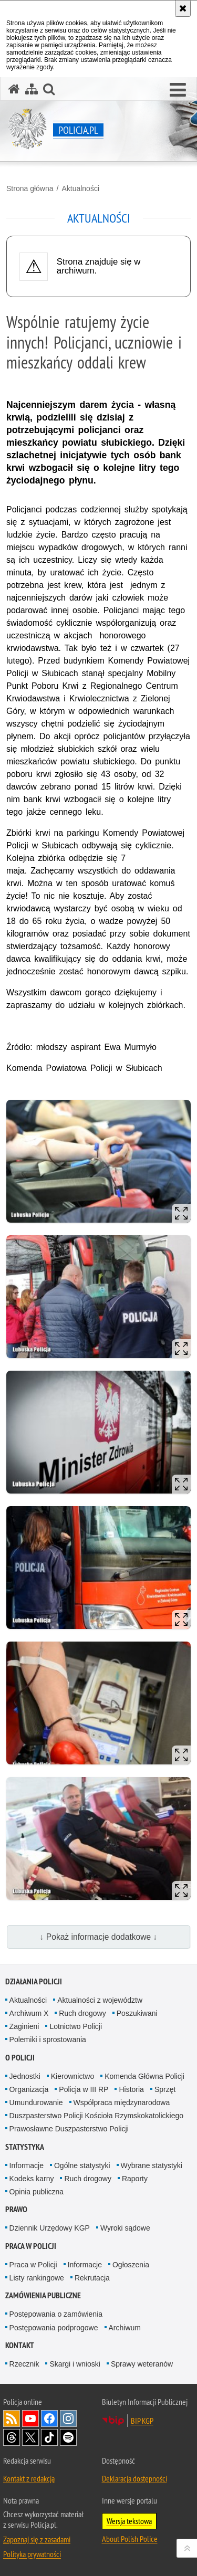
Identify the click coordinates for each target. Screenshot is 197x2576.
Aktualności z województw (99, 2000)
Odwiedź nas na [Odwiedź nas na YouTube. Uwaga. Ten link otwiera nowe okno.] (30, 2418)
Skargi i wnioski (74, 2364)
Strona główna (30, 188)
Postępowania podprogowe (53, 2327)
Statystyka (24, 2146)
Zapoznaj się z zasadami (36, 2539)
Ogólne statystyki (82, 2165)
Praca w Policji (30, 2246)
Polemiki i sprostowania (47, 2039)
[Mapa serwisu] (31, 89)
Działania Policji (33, 1981)
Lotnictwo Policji (75, 2026)
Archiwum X (29, 2013)
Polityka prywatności (32, 2554)
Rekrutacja (92, 2278)
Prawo (16, 2209)
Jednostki (24, 2076)
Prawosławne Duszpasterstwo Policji (69, 2129)
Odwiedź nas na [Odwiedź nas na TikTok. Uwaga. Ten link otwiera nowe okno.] (49, 2437)
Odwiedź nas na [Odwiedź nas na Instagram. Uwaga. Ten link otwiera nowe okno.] (68, 2418)
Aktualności (80, 188)
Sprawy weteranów (142, 2364)
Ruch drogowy (82, 2013)
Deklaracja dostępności (134, 2478)
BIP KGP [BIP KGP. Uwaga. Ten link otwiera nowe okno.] (142, 2420)
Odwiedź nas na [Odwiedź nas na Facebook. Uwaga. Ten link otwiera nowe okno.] (49, 2418)
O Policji (20, 2057)
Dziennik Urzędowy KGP (49, 2228)
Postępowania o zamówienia (55, 2314)
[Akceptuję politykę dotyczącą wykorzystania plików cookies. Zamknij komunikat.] (183, 8)
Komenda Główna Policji (144, 2076)
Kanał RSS (11, 2418)
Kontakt (19, 2345)
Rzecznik (24, 2364)
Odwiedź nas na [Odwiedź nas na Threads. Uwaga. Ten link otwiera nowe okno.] (11, 2437)
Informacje (26, 2165)
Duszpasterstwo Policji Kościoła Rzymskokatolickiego (96, 2115)
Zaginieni (24, 2026)
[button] (178, 90)
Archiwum (125, 2327)
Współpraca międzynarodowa (122, 2102)
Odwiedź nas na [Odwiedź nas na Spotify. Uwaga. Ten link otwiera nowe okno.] (68, 2437)
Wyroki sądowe (125, 2228)
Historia (131, 2089)
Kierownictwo (72, 2076)
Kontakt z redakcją (29, 2478)
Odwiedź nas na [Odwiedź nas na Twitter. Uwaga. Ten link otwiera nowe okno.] (30, 2437)
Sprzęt (164, 2089)
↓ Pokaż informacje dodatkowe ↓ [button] (99, 1936)
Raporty (135, 2178)
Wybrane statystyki (151, 2165)
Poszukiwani (137, 2013)
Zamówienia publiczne (43, 2295)
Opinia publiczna (36, 2192)
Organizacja (29, 2089)
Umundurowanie (36, 2102)
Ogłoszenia (130, 2264)
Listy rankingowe (36, 2278)
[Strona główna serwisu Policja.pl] (14, 89)
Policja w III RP (83, 2089)
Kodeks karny (31, 2178)
